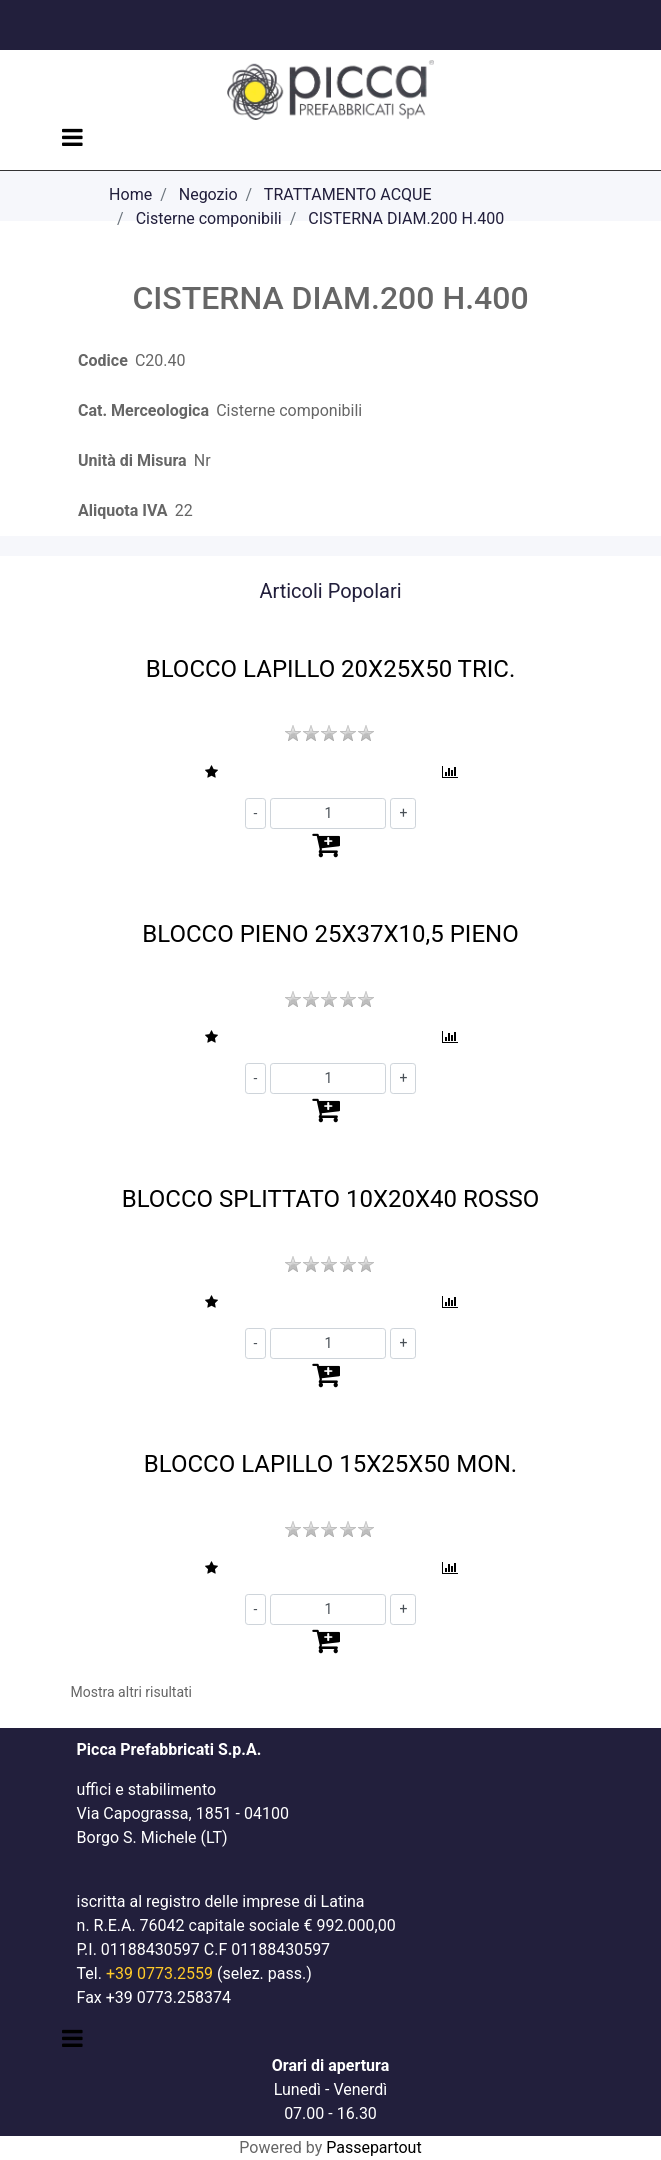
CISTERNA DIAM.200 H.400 (406, 218)
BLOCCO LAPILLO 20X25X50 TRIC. (330, 669)
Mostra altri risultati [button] (131, 1692)
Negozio (208, 194)
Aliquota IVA (122, 510)
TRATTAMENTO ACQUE (348, 194)
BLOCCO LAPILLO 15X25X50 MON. (330, 1464)
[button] (211, 772)
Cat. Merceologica (143, 410)
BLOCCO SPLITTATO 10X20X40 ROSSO (331, 1199)
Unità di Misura (132, 460)
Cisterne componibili (209, 218)
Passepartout (373, 2147)
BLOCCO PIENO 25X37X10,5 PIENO (330, 934)
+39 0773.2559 (159, 1973)
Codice (103, 360)
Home (130, 194)
